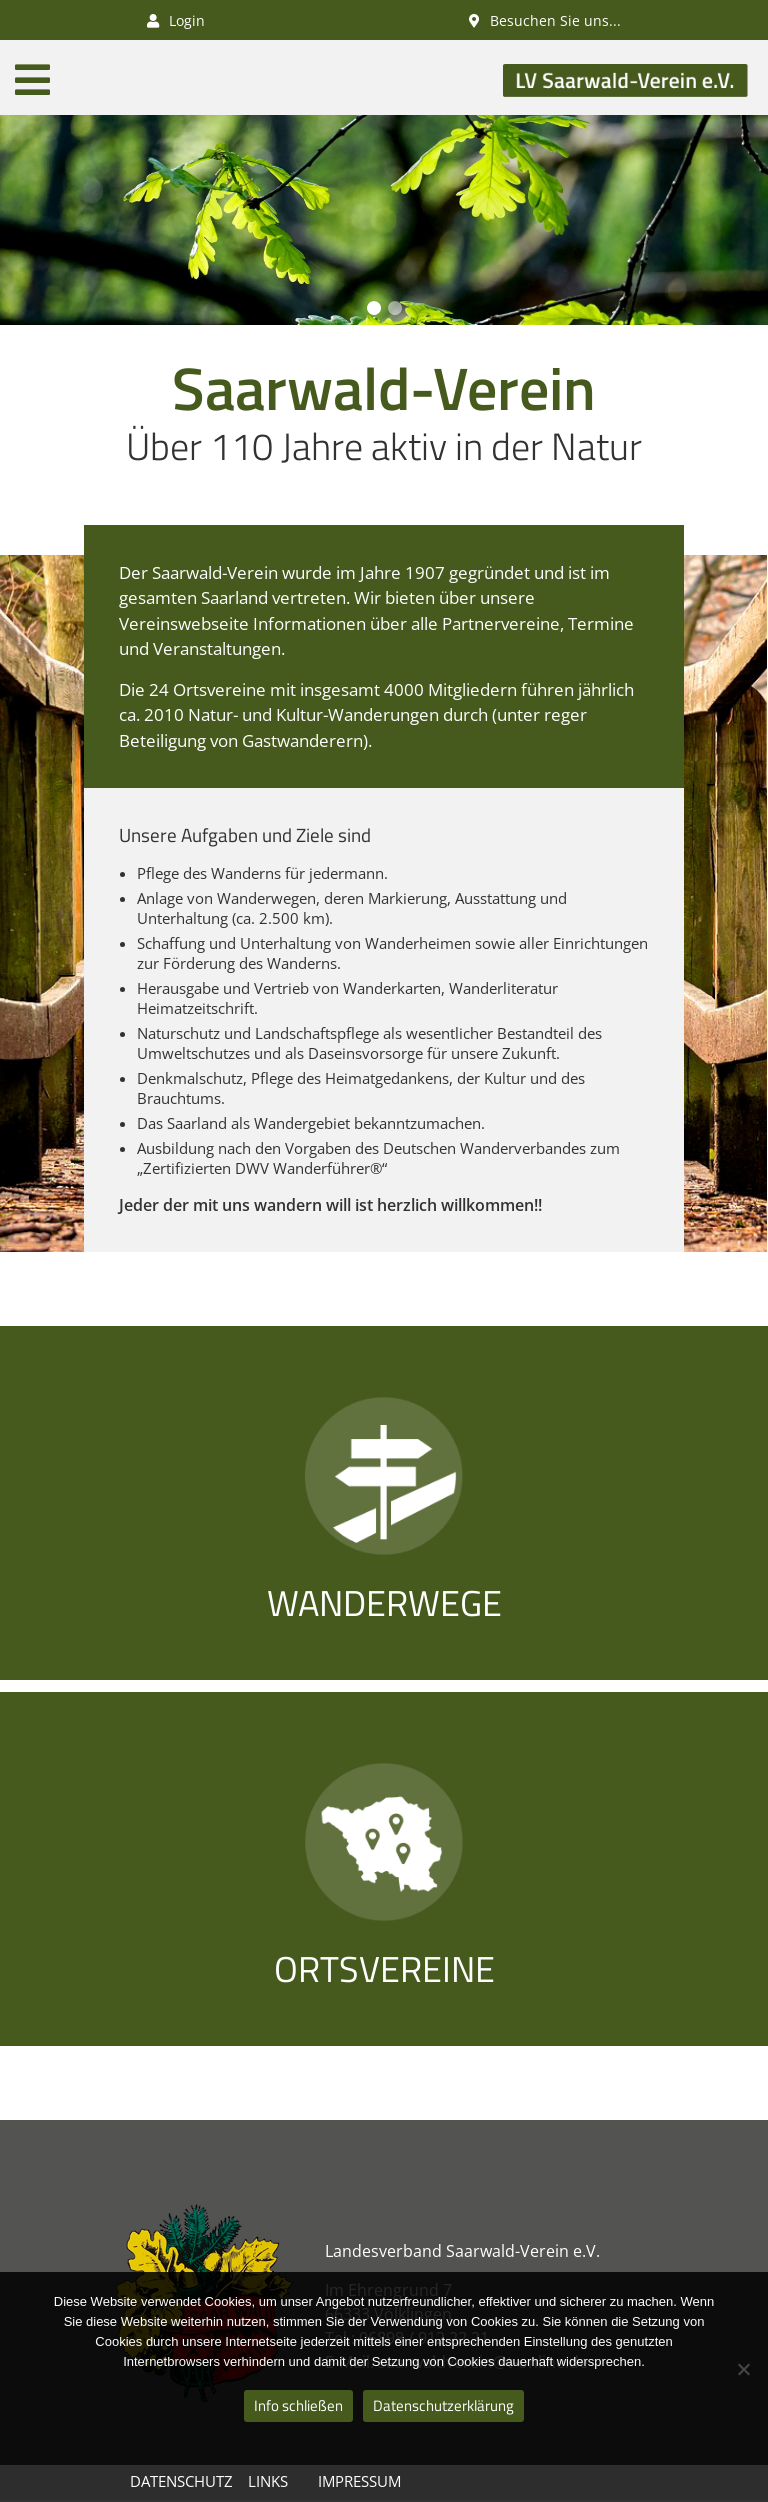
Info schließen (298, 2405)
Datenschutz (181, 2481)
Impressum (359, 2481)
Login (176, 20)
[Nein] (743, 2369)
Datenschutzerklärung (443, 2405)
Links (268, 2481)
